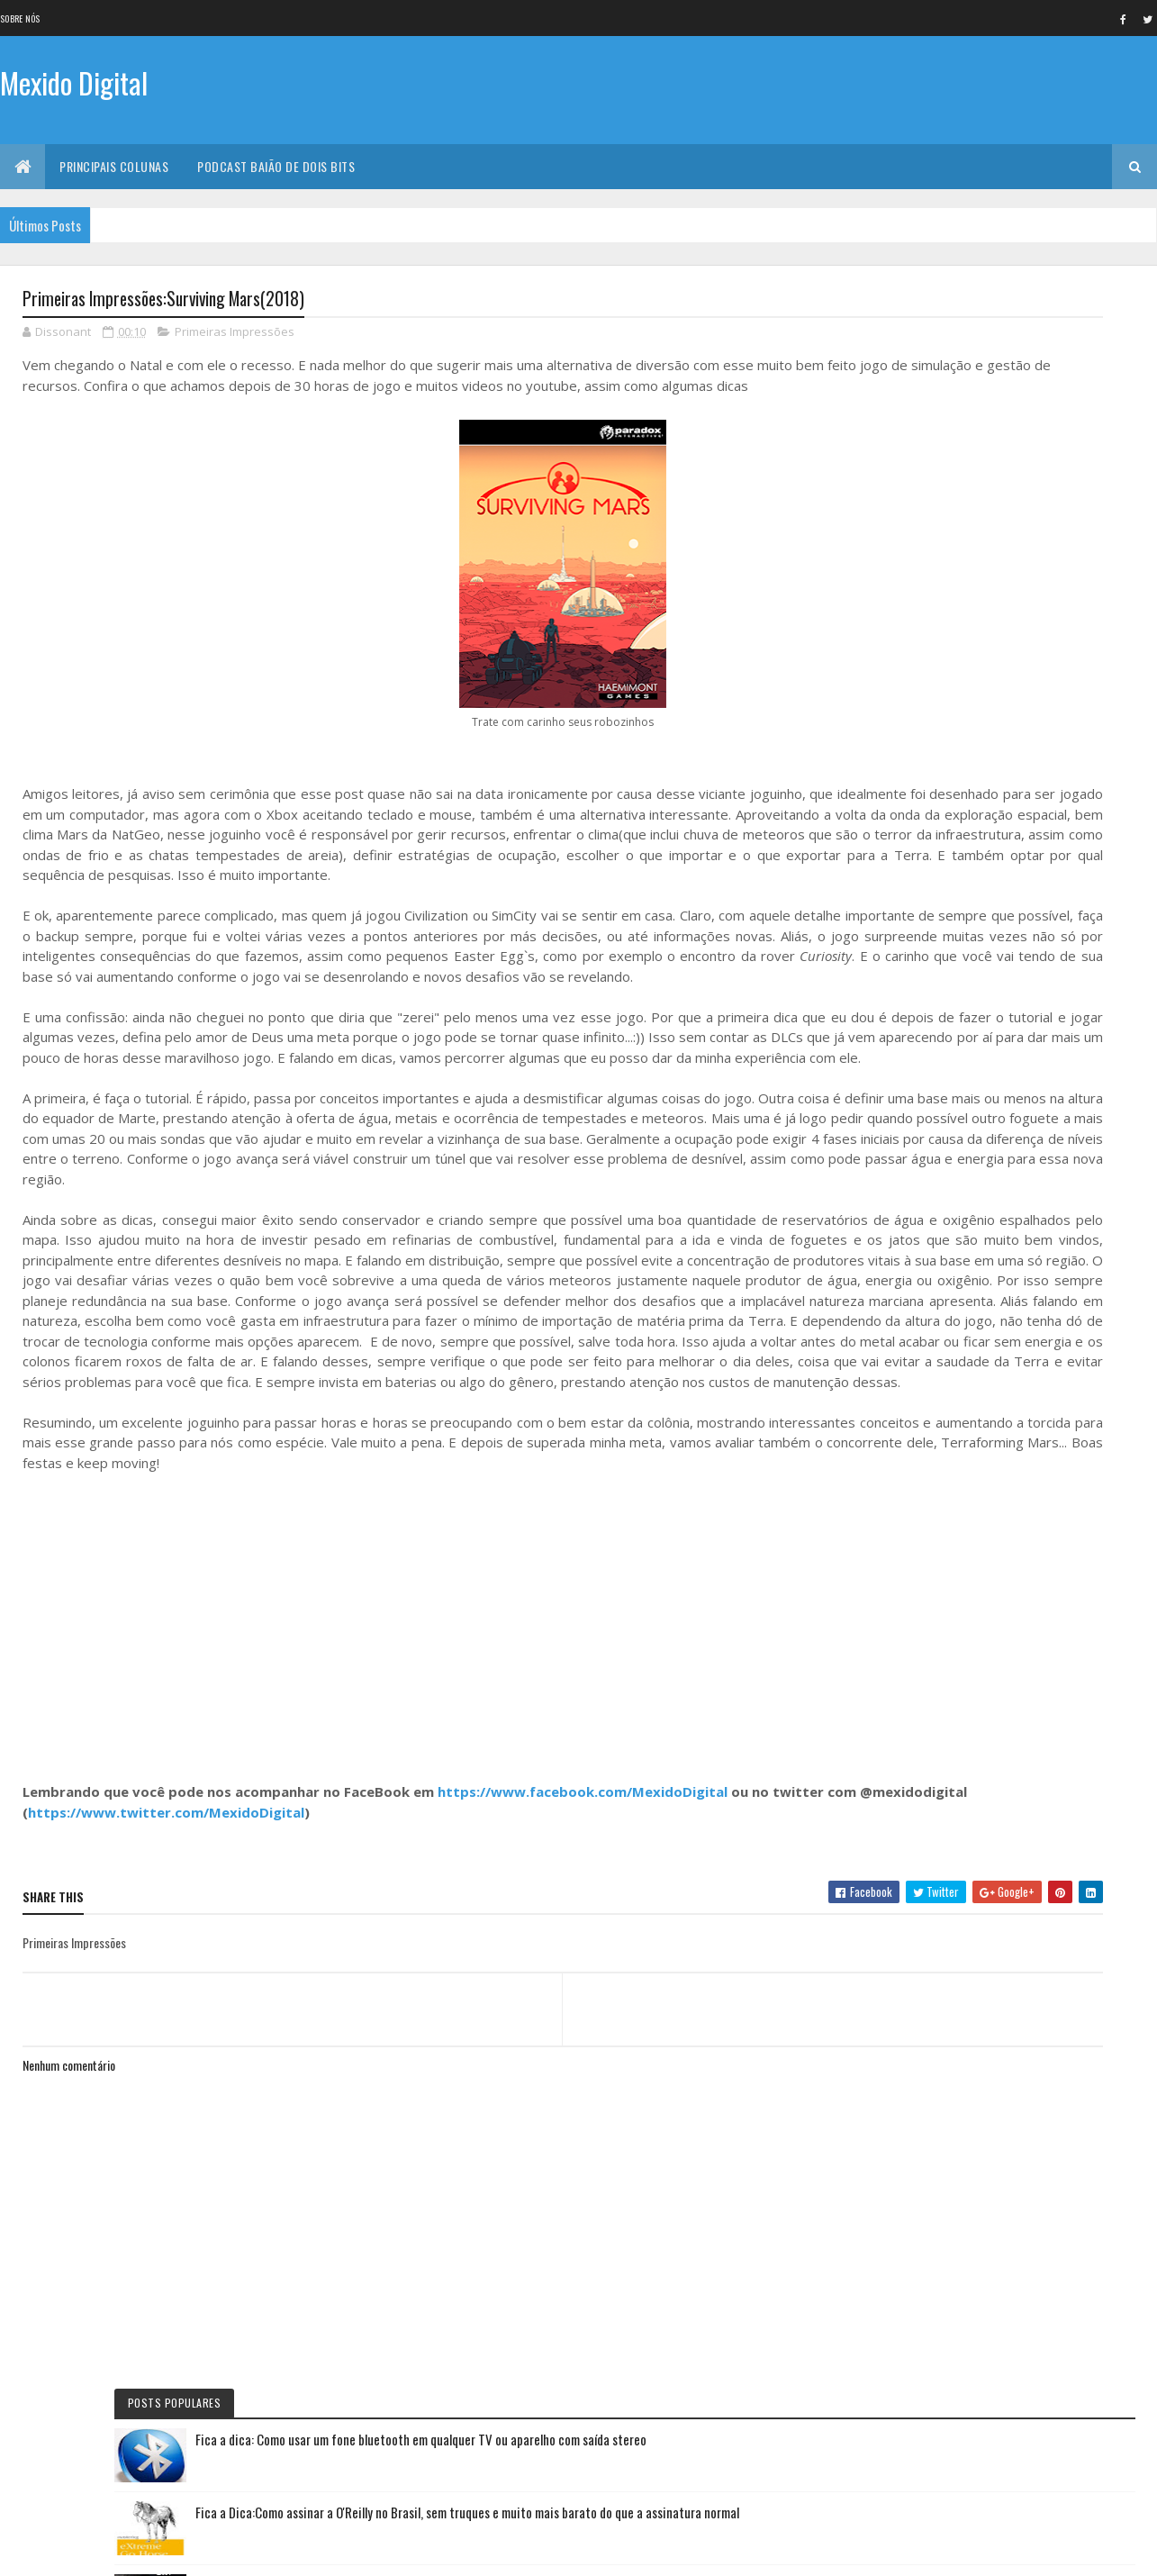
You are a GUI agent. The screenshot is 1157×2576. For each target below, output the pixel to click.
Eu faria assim (922, 964)
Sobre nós (20, 18)
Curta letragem (927, 1117)
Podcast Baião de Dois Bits (276, 166)
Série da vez (918, 904)
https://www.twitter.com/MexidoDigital (309, 1979)
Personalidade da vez (938, 1361)
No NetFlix (914, 873)
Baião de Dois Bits (931, 1026)
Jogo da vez (918, 1056)
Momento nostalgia (936, 1269)
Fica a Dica (913, 934)
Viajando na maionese (938, 1209)
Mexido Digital (74, 88)
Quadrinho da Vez (932, 1330)
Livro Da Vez (919, 1147)
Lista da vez (918, 1178)
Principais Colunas (113, 166)
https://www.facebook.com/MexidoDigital (583, 1959)
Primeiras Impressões (234, 337)
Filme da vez (918, 843)
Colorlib (91, 2551)
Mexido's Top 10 (925, 1238)
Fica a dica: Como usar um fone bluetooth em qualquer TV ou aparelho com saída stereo (1040, 363)
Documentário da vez (939, 995)
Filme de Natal (922, 1300)
